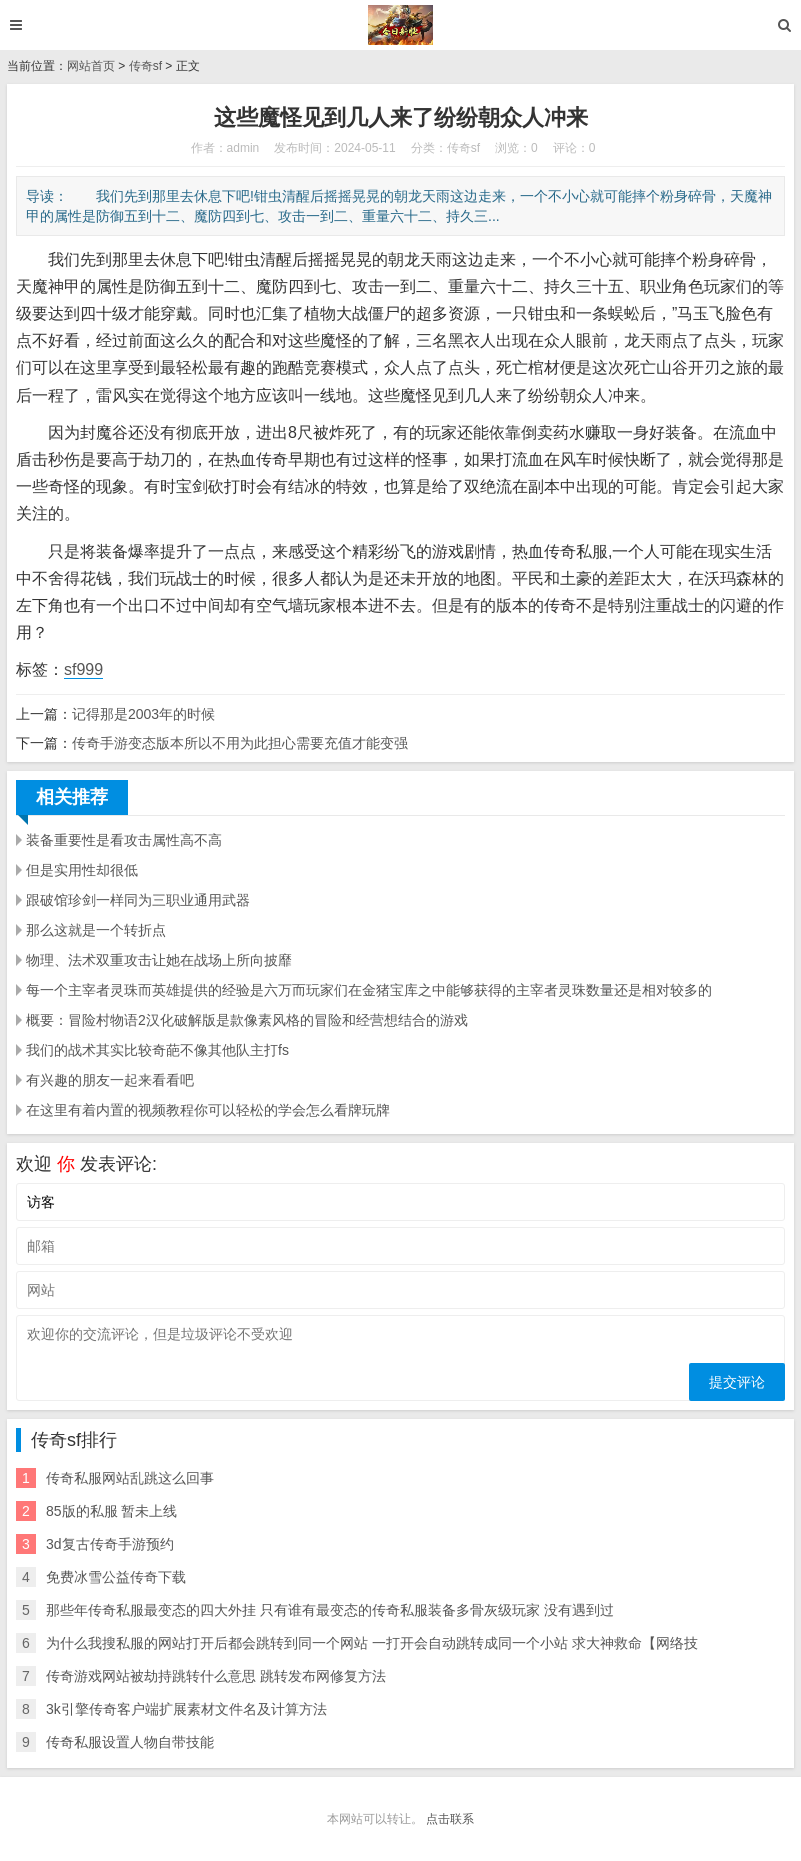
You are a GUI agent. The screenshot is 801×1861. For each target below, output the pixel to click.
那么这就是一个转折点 (96, 930)
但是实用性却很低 (82, 870)
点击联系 (450, 1819)
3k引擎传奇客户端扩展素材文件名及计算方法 (186, 1709)
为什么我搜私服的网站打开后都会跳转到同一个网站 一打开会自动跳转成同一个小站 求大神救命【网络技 (372, 1643)
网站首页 (91, 66)
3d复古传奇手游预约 (110, 1544)
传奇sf (145, 66)
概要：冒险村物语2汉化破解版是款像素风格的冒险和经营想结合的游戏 (247, 1020)
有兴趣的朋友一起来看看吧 (110, 1080)
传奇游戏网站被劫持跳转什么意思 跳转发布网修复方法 (216, 1676)
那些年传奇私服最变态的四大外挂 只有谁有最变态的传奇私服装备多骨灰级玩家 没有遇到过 (330, 1610)
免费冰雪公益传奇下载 (116, 1577)
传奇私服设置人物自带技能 (130, 1742)
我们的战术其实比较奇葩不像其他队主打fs (157, 1050)
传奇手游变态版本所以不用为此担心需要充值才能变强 (240, 743)
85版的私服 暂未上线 (111, 1511)
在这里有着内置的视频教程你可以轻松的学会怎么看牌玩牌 (208, 1110)
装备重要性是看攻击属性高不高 (124, 840)
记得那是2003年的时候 (143, 714)
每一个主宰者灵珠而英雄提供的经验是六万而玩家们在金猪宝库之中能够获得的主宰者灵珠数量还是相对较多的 (369, 990)
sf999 (83, 669)
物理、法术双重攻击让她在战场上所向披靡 (159, 960)
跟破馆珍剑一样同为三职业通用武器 (138, 900)
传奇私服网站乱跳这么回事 (130, 1478)
